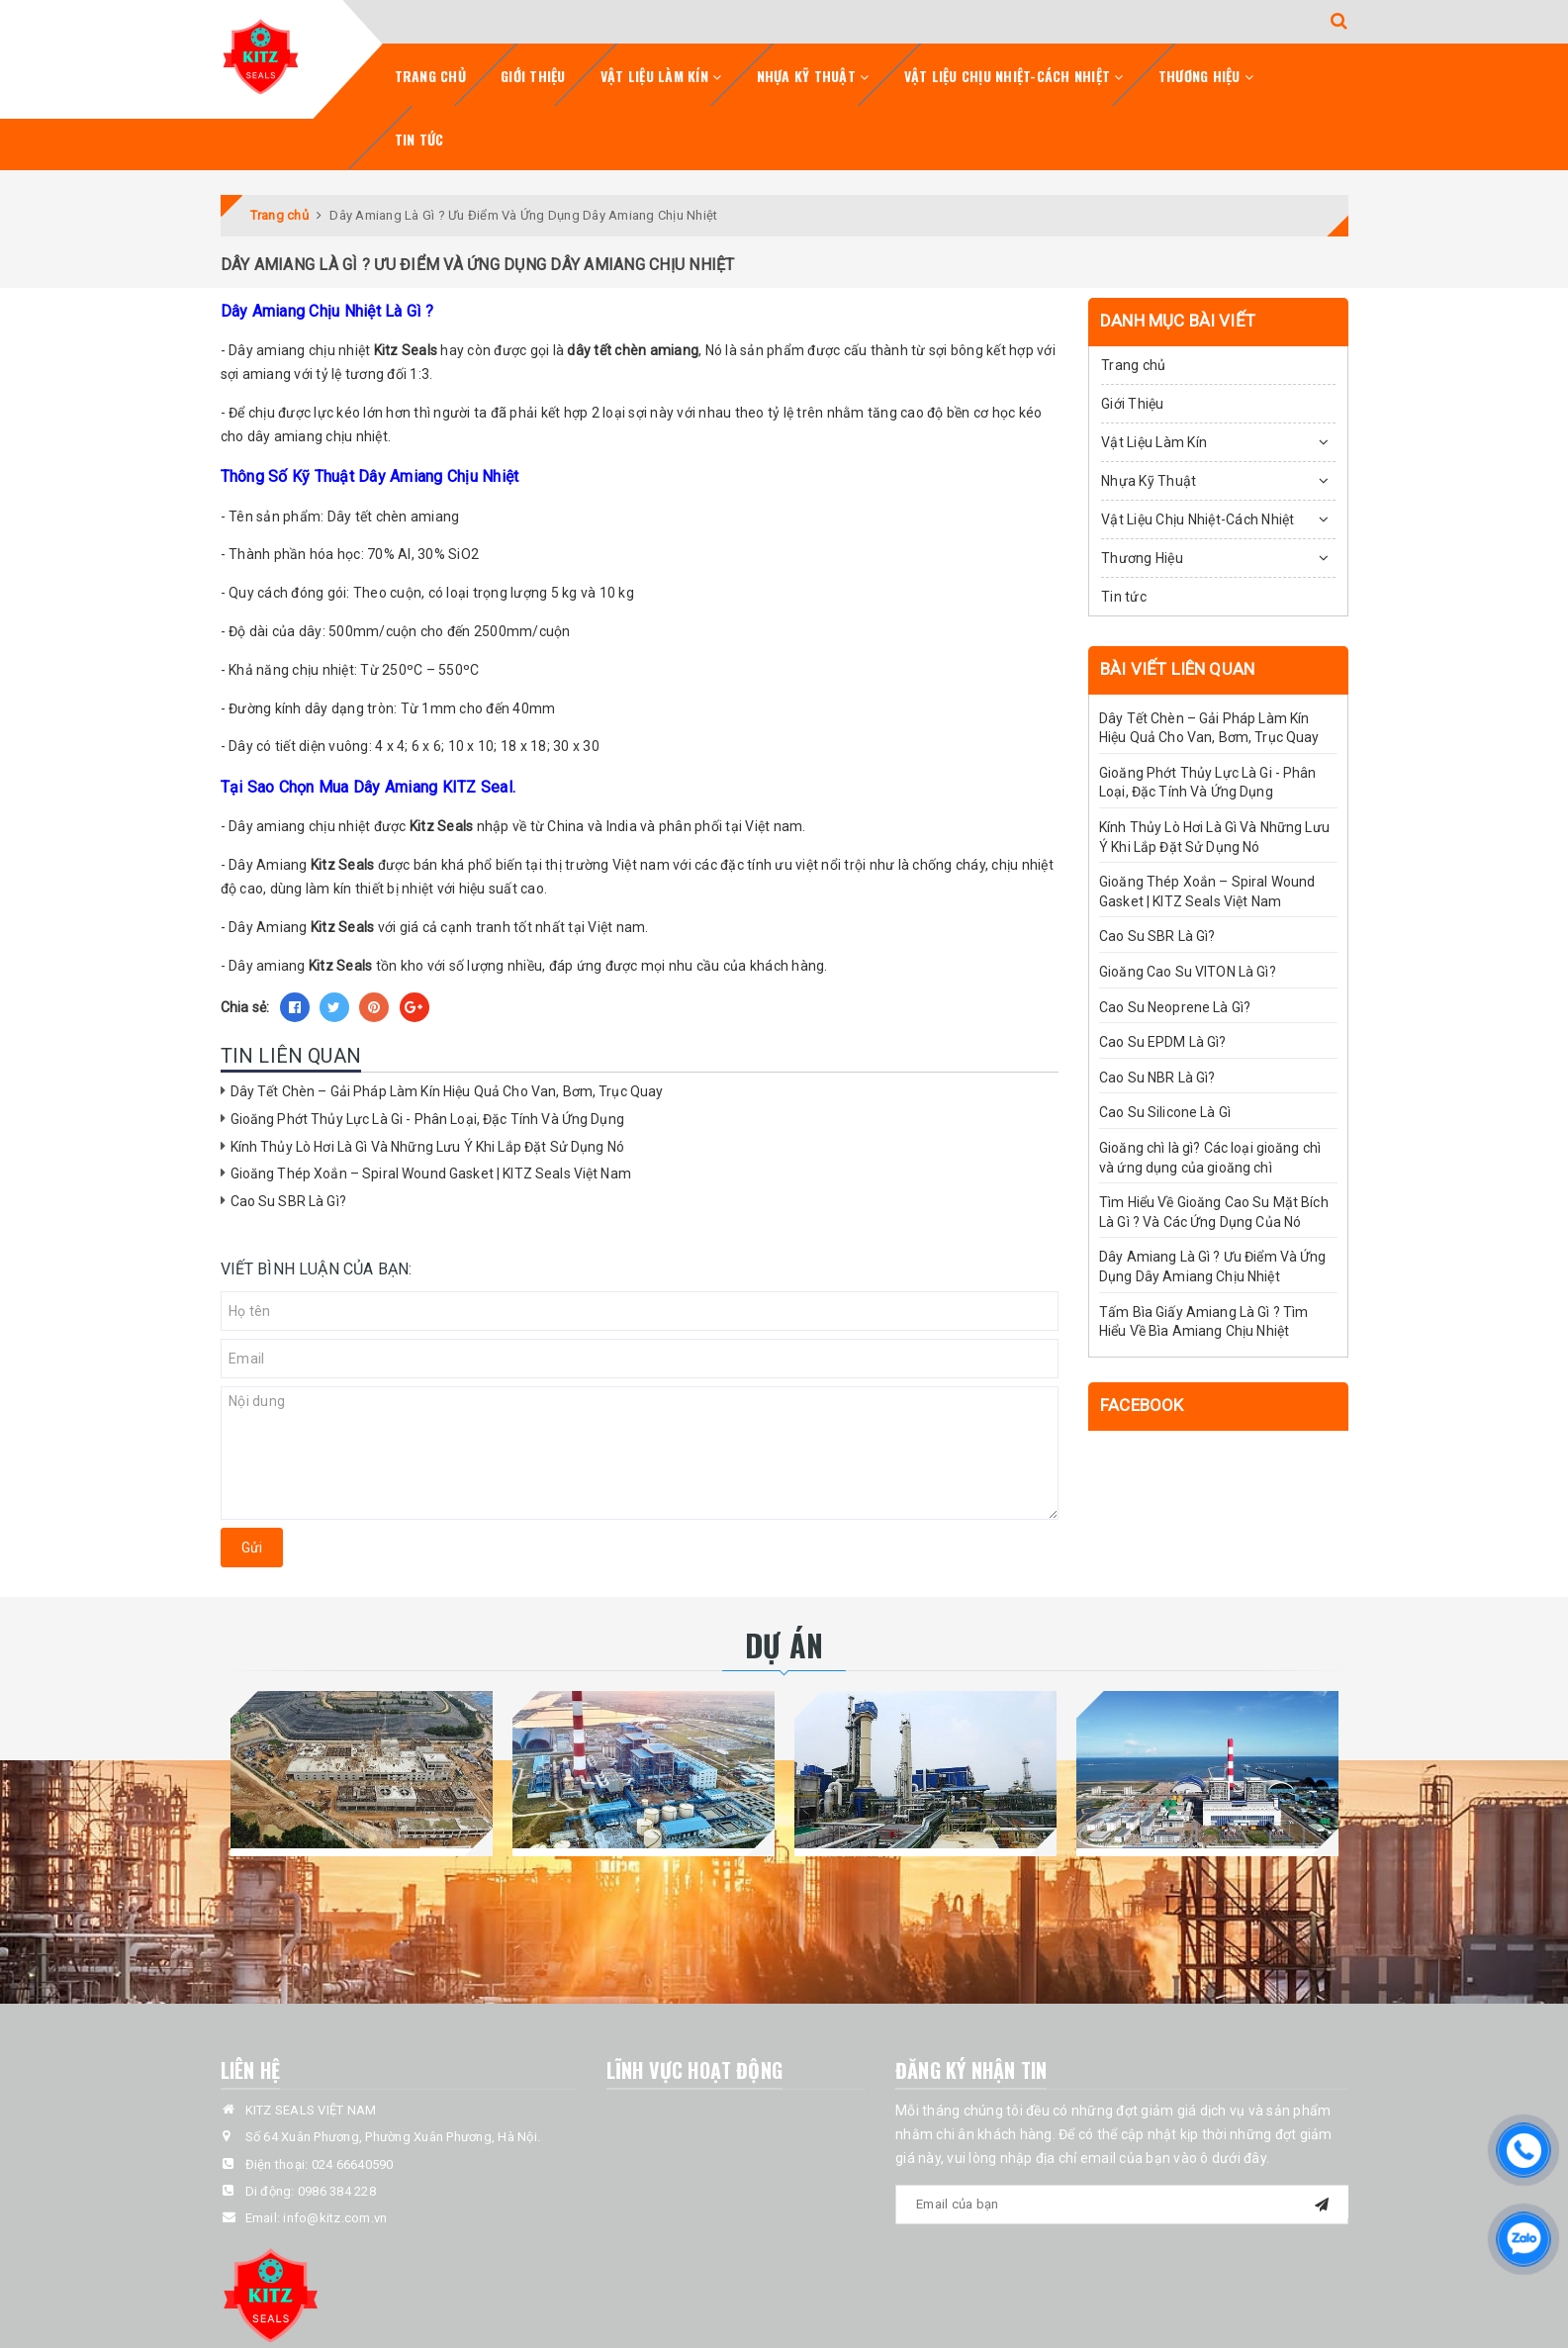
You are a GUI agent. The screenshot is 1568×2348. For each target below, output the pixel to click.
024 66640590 (353, 2164)
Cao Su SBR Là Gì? (288, 1201)
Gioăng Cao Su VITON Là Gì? (1187, 972)
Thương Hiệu (1205, 75)
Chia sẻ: (245, 1007)
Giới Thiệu (533, 75)
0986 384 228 (337, 2191)
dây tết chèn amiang (632, 350)
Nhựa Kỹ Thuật (813, 75)
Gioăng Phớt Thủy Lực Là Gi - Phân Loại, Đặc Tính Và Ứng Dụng (427, 1119)
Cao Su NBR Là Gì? (1157, 1077)
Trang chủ (430, 75)
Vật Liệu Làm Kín (661, 75)
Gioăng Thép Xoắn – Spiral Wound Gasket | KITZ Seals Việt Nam (431, 1173)
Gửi (251, 1547)
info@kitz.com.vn (335, 2217)
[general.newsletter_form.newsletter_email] (1121, 2204)
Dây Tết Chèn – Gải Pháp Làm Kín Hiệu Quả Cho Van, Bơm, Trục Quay (447, 1091)
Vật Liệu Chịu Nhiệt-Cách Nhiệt (1014, 75)
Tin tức (419, 139)
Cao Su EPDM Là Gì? (1163, 1042)
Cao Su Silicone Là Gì (1165, 1112)
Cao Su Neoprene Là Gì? (1174, 1007)
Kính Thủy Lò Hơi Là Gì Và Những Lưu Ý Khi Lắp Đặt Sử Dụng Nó (427, 1147)
